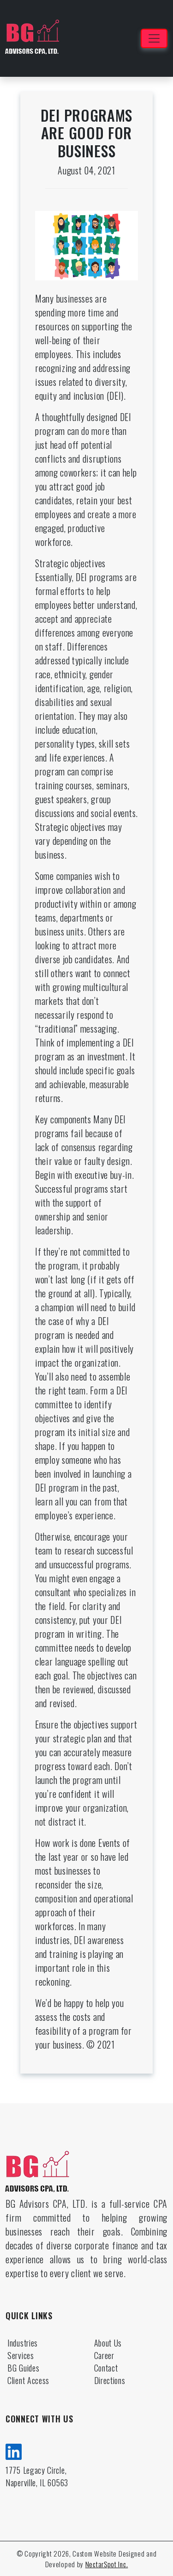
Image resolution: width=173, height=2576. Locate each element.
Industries (22, 2343)
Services (20, 2355)
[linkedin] (14, 2450)
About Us (108, 2343)
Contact (106, 2368)
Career (104, 2355)
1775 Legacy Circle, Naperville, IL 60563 (37, 2476)
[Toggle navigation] (154, 38)
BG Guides (23, 2368)
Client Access (28, 2380)
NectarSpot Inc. (106, 2564)
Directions (109, 2380)
